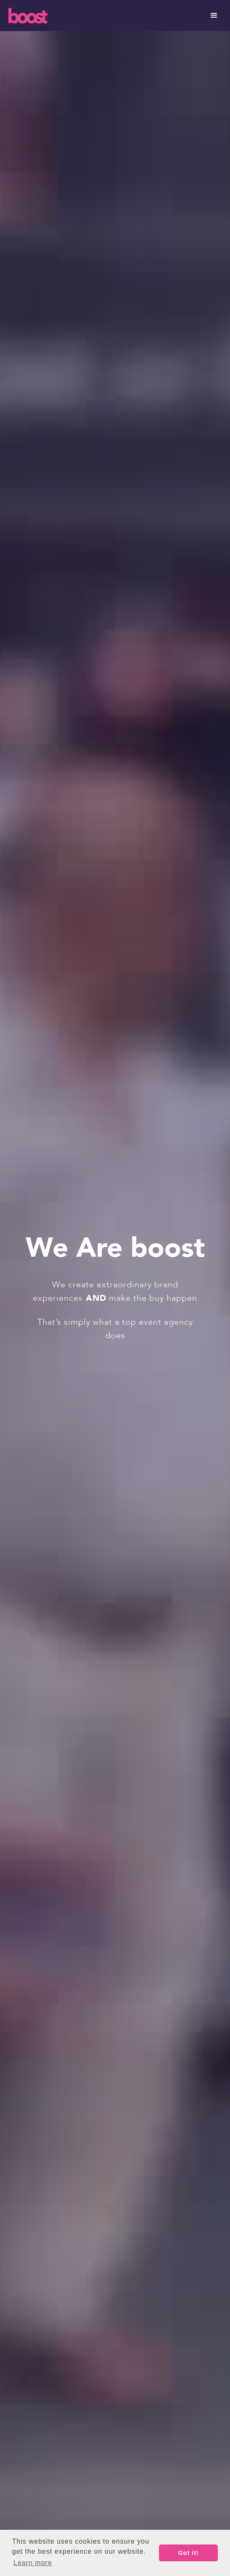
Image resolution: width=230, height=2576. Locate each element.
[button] (214, 15)
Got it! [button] (188, 2553)
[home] (96, 16)
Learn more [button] (32, 2562)
